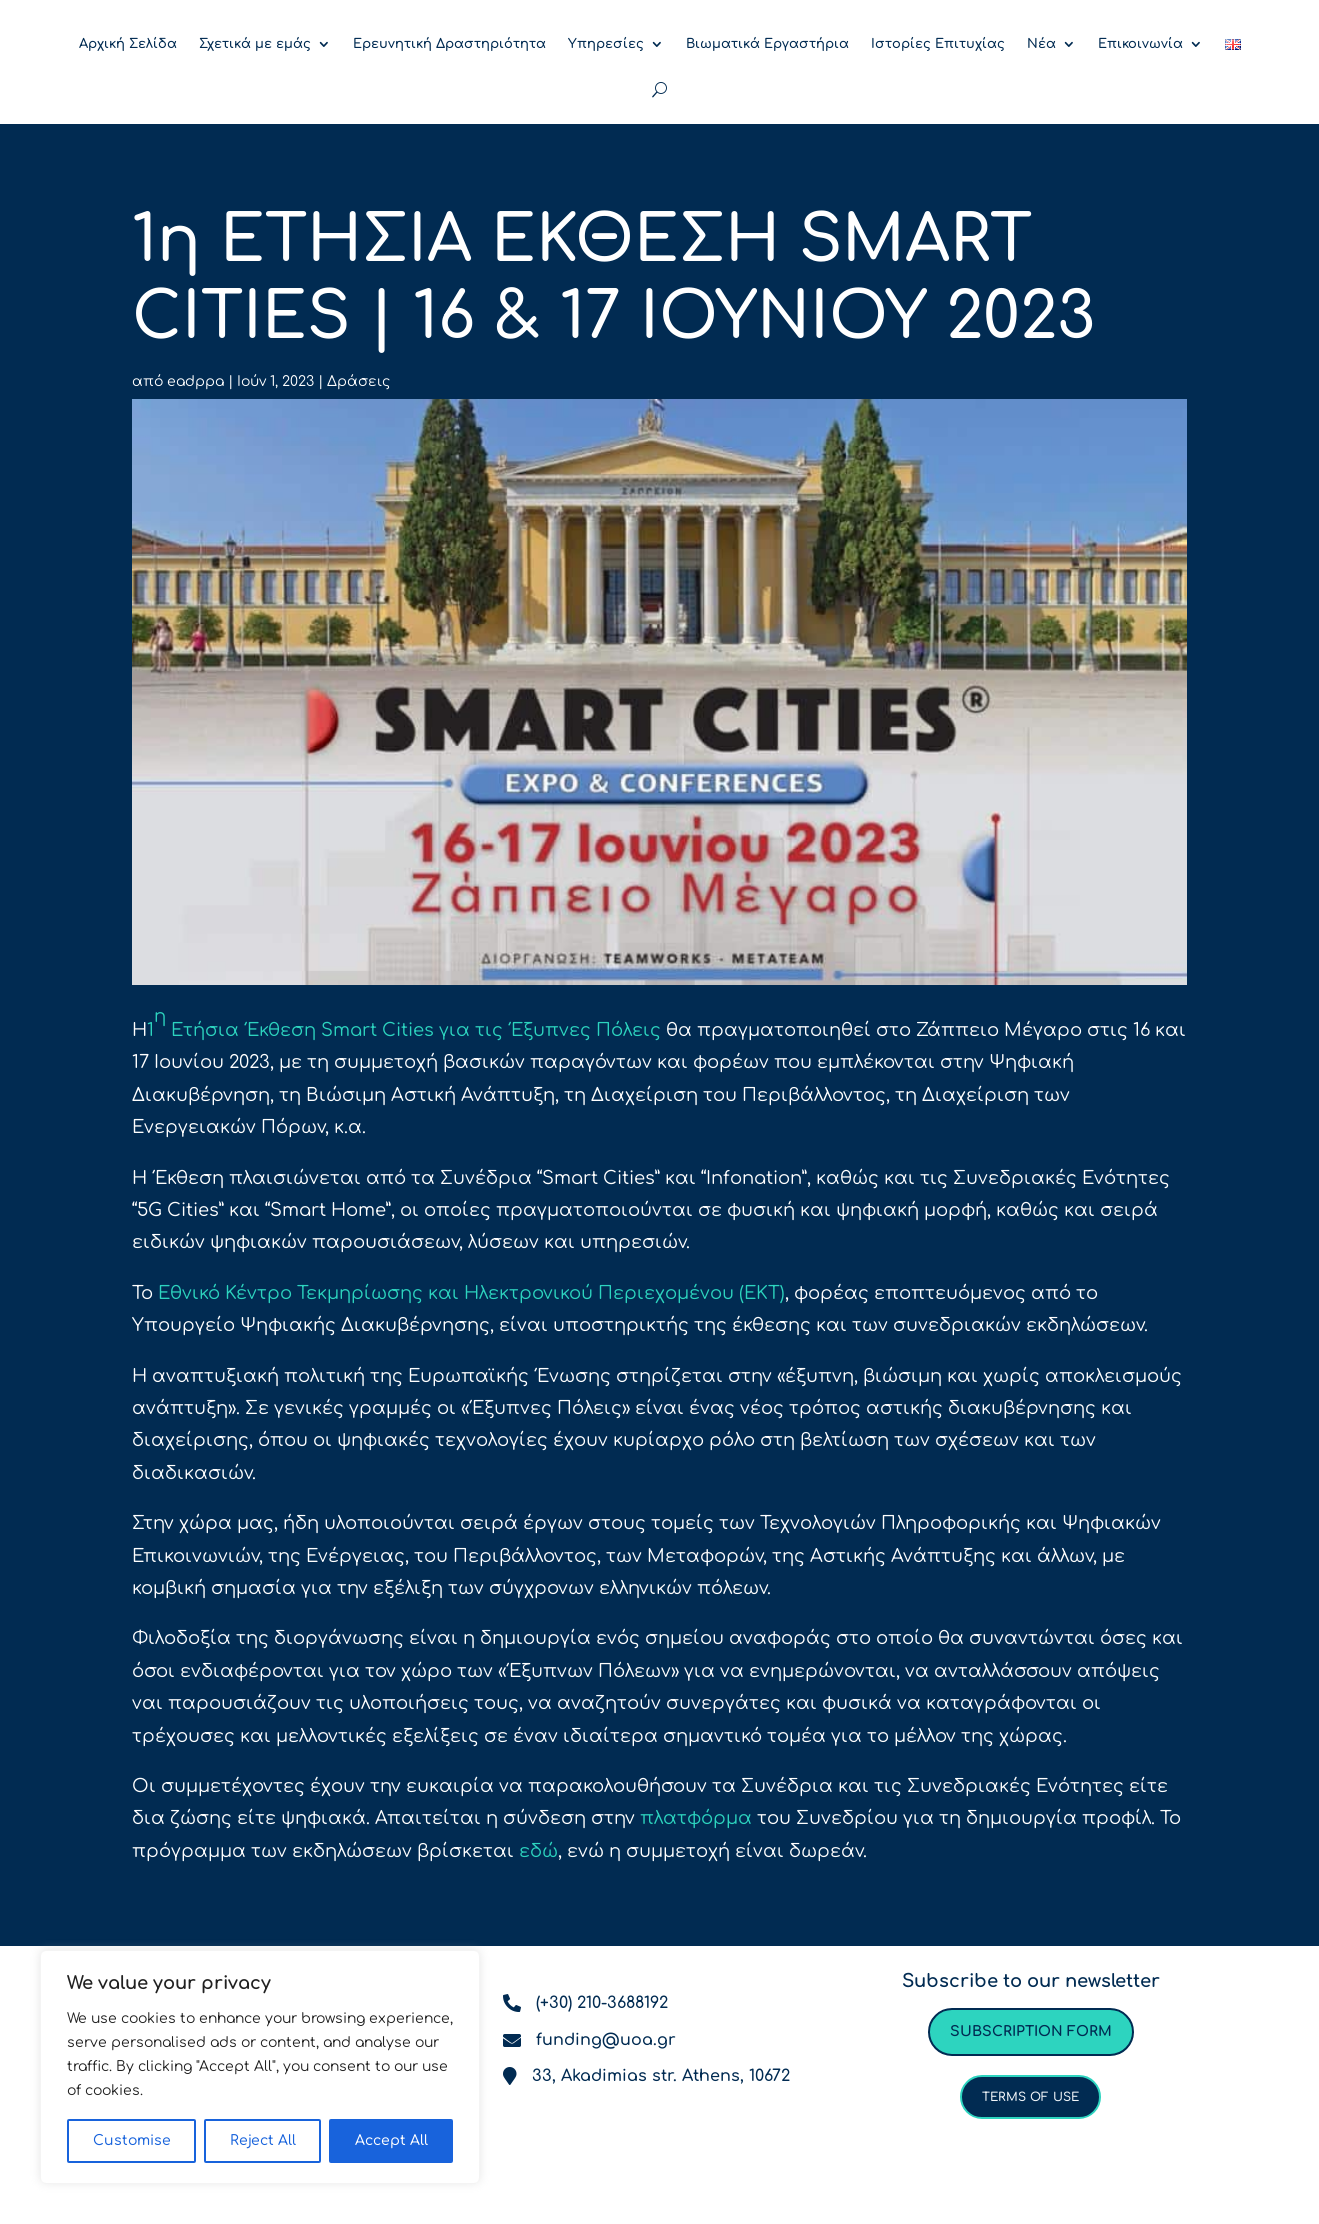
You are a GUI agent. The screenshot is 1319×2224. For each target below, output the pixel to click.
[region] (260, 2067)
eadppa (195, 381)
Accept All (391, 2140)
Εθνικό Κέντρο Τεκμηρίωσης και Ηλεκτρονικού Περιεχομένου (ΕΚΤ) (471, 1293)
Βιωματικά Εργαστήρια (767, 44)
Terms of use (1030, 2097)
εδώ (538, 1851)
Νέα (1041, 44)
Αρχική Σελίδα (128, 44)
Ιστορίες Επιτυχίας (938, 44)
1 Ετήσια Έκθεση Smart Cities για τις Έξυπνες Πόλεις (404, 1023)
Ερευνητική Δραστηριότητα (449, 44)
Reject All (263, 2140)
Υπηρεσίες (606, 44)
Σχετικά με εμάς (255, 44)
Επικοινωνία (1140, 44)
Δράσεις (358, 381)
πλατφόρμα (696, 1818)
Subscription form (1031, 2031)
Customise (132, 2140)
